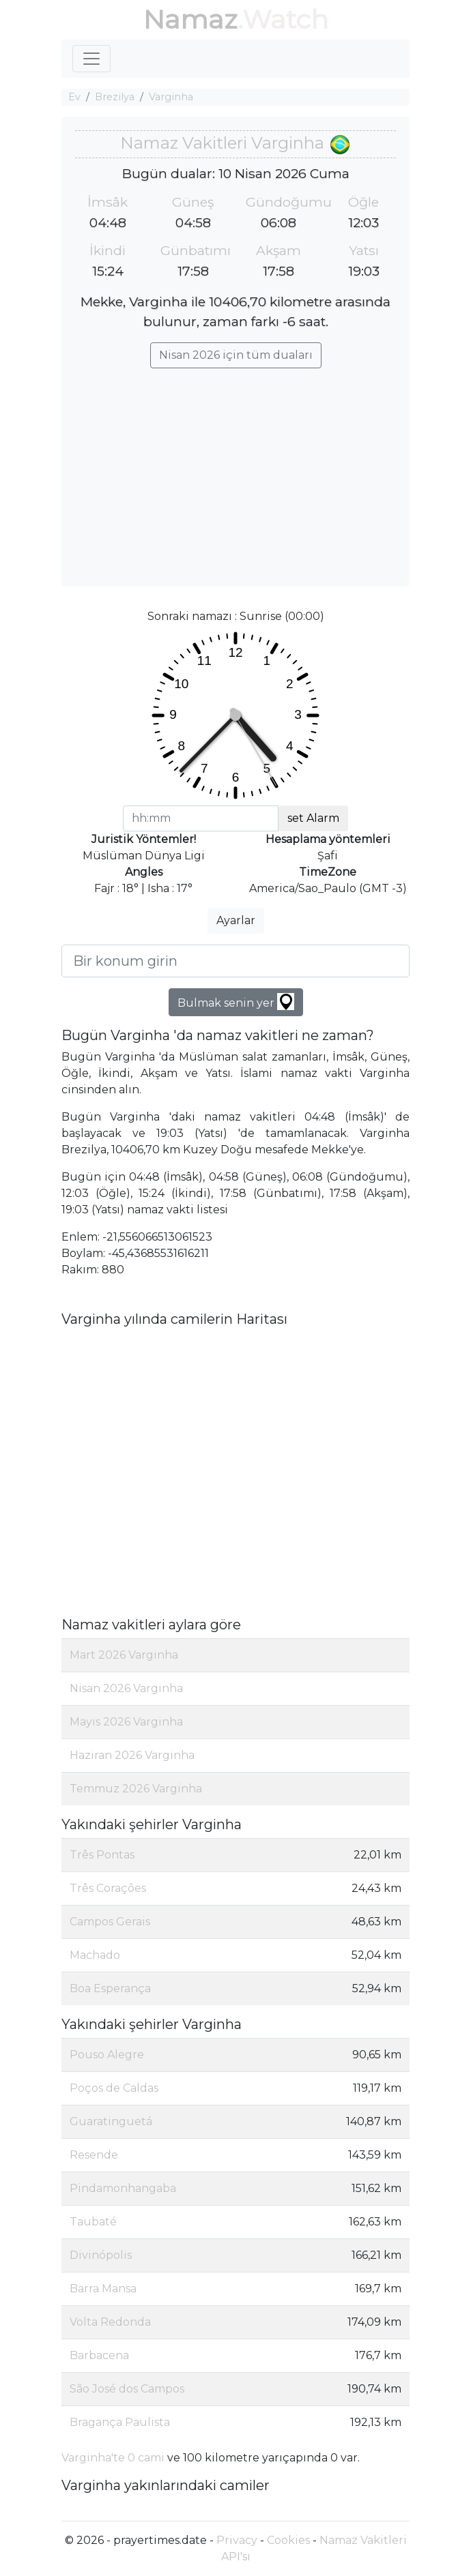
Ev (74, 97)
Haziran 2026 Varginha (132, 1755)
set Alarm (313, 818)
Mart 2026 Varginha (124, 1654)
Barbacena (99, 2355)
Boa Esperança (110, 1988)
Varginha (171, 97)
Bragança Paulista (120, 2422)
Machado (95, 1955)
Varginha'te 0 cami (113, 2457)
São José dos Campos (127, 2388)
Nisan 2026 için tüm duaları (236, 355)
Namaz (190, 19)
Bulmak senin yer (235, 1001)
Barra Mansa (103, 2288)
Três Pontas (102, 1854)
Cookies (288, 2540)
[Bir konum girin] (235, 961)
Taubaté (93, 2221)
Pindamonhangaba (123, 2188)
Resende (94, 2154)
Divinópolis (101, 2255)
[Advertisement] (235, 470)
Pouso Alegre (107, 2054)
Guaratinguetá (111, 2121)
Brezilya (114, 97)
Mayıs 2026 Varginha (126, 1721)
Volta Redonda (110, 2321)
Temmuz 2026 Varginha (136, 1788)
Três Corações (108, 1888)
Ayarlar (235, 920)
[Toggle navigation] (91, 58)
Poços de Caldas (114, 2088)
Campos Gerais (110, 1921)
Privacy (236, 2540)
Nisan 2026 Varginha (126, 1688)
